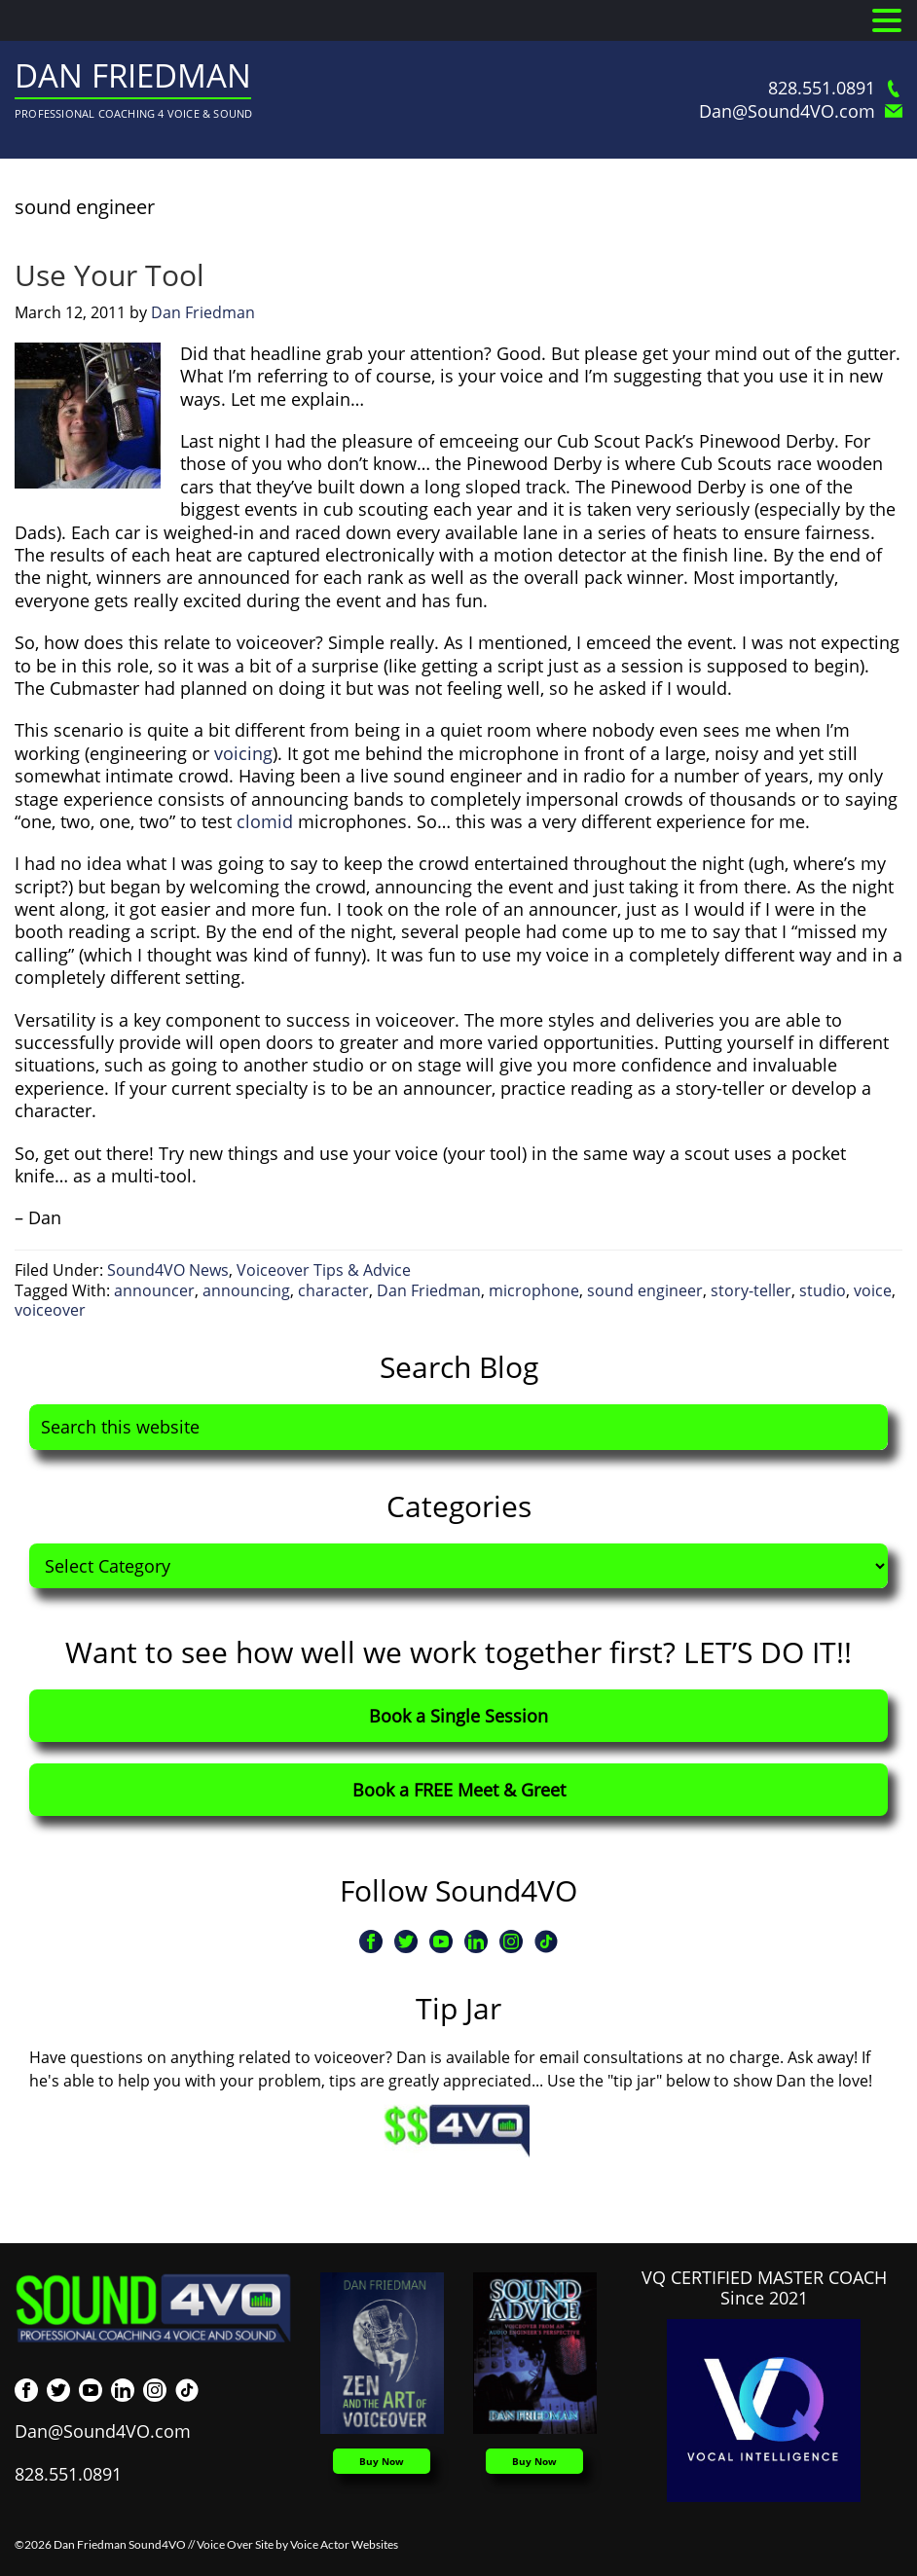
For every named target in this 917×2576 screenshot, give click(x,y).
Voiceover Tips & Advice (324, 1270)
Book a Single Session (458, 1715)
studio (822, 1290)
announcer (154, 1290)
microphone (534, 1290)
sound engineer (645, 1290)
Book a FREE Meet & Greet (459, 1789)
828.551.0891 (835, 88)
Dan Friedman (133, 75)
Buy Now (381, 2461)
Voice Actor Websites (344, 2544)
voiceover (50, 1310)
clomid (265, 821)
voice (873, 1290)
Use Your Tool (109, 275)
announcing (246, 1290)
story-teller (751, 1290)
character (333, 1290)
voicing (243, 753)
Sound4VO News (168, 1270)
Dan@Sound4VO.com (800, 111)
